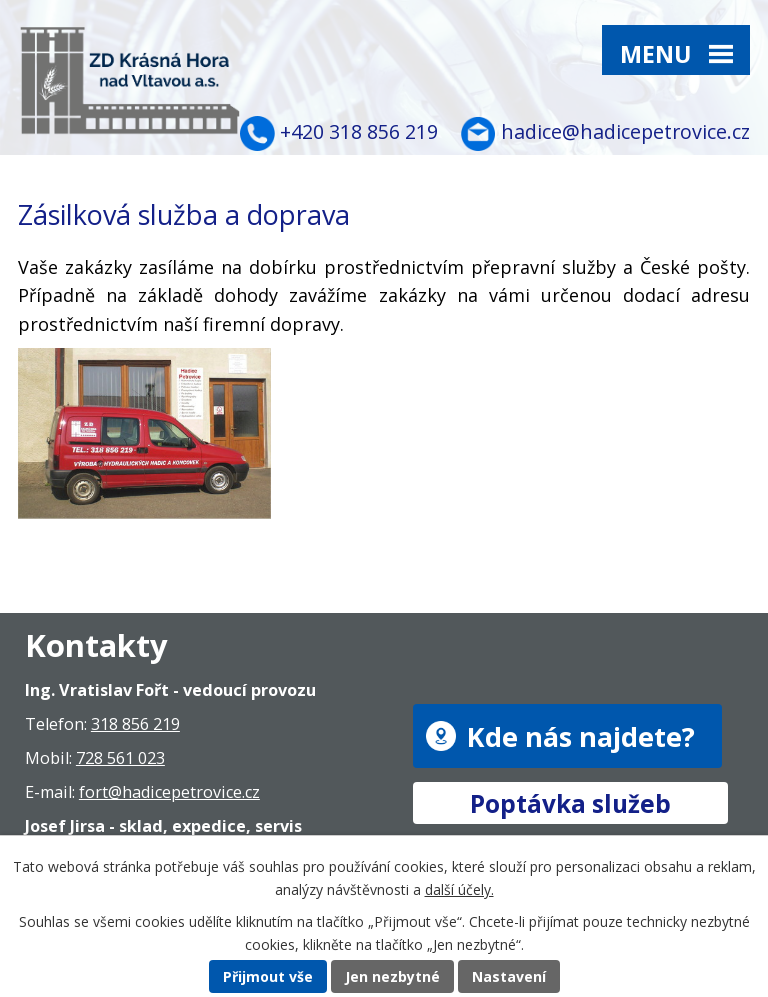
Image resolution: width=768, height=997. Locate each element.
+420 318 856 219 (359, 131)
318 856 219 (135, 724)
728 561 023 (120, 758)
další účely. (459, 889)
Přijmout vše (268, 976)
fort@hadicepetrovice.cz (169, 792)
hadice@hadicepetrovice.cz (625, 131)
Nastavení (509, 976)
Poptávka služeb (570, 802)
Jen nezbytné (392, 976)
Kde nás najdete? (581, 735)
